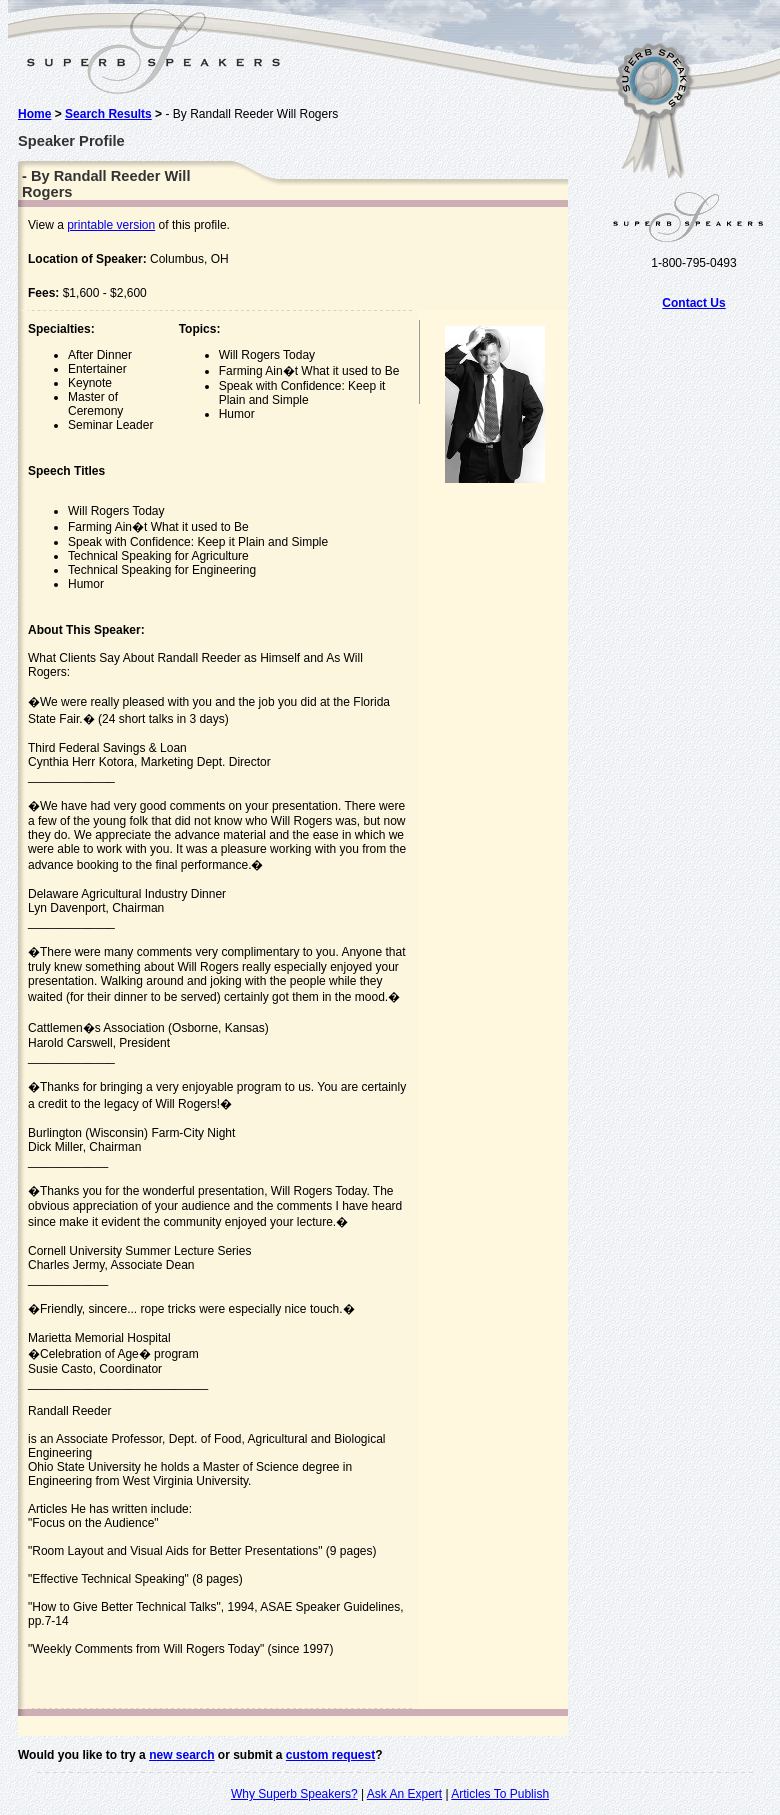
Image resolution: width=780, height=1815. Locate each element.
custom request (330, 1755)
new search (181, 1755)
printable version (111, 225)
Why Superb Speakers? (294, 1794)
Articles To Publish (500, 1794)
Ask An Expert (404, 1794)
